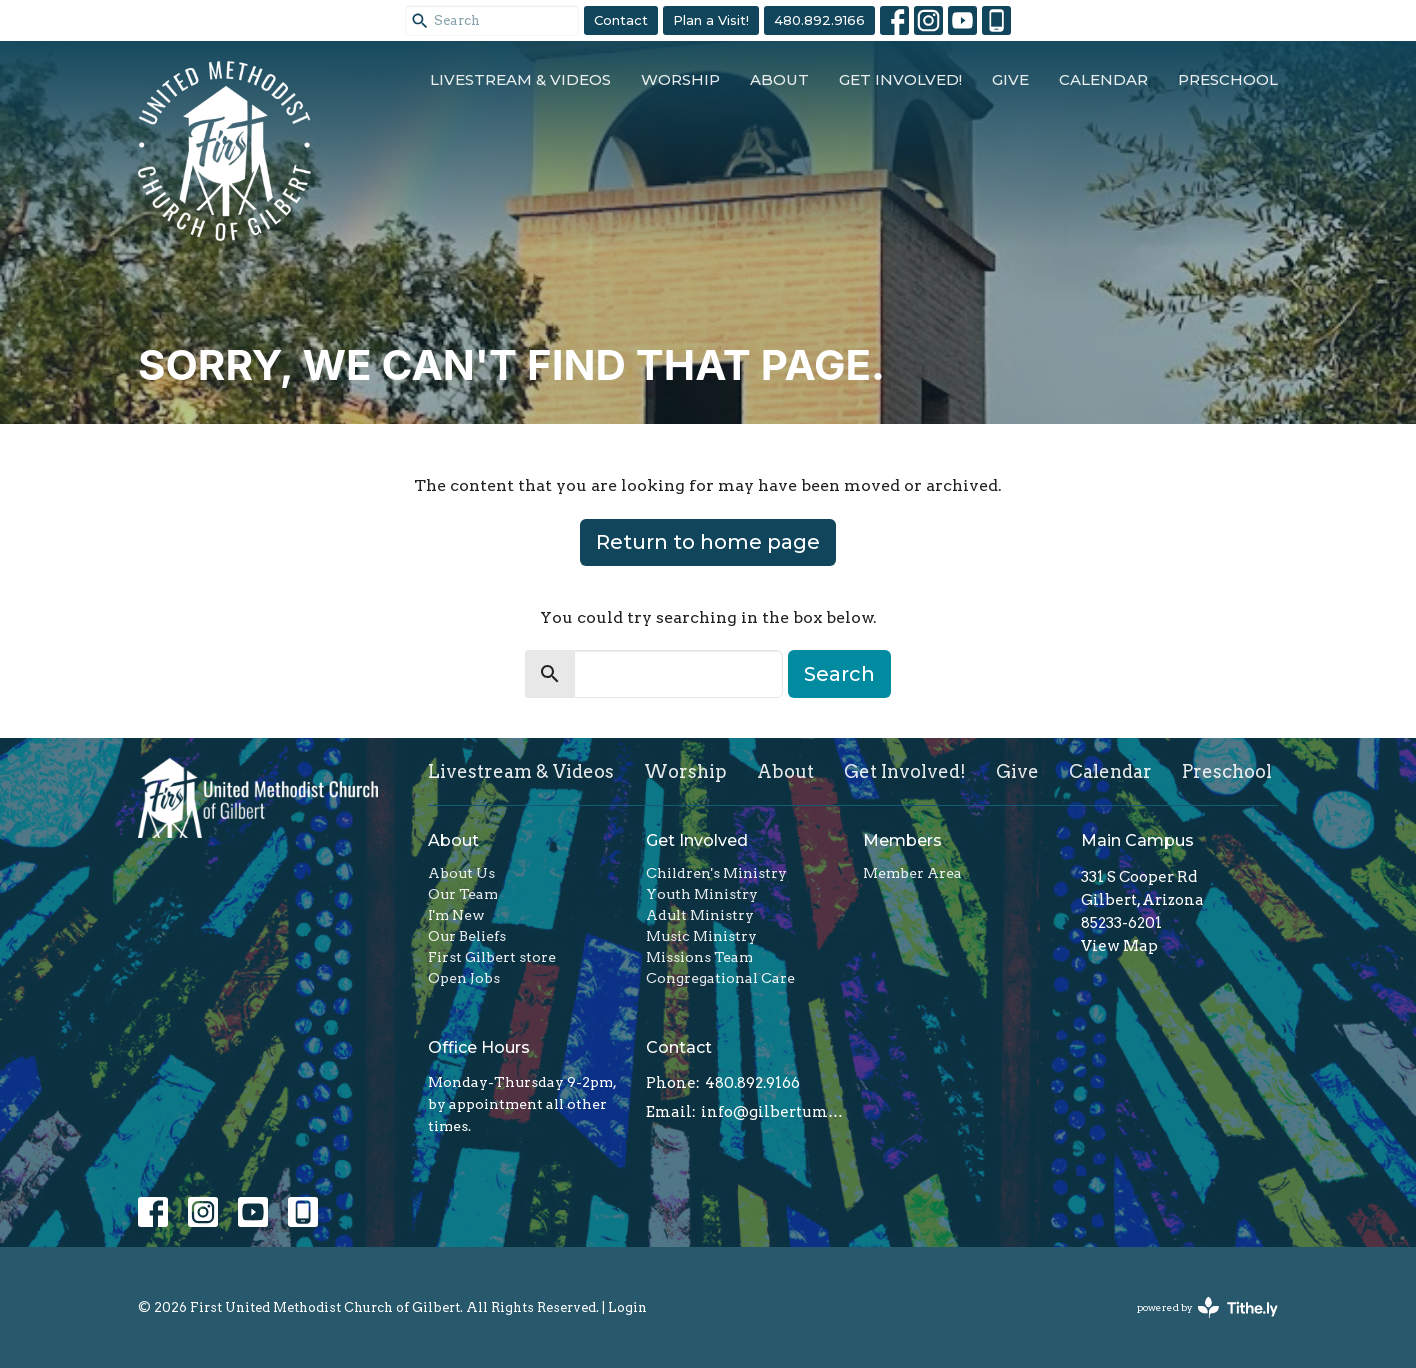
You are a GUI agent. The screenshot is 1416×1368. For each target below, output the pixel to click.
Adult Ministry (700, 915)
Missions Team (699, 957)
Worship (680, 79)
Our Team (463, 894)
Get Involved (697, 840)
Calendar (1103, 79)
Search (839, 674)
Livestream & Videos (520, 79)
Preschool (1228, 79)
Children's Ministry (716, 873)
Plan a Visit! (711, 20)
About (779, 79)
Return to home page (708, 542)
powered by (1207, 1307)
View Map (1119, 946)
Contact (621, 20)
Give (1010, 79)
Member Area (912, 873)
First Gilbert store (492, 957)
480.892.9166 (819, 20)
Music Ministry (701, 936)
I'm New (456, 915)
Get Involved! (900, 79)
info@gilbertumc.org (772, 1112)
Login (627, 1307)
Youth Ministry (702, 894)
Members (902, 840)
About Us (461, 873)
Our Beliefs (467, 936)
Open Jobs (464, 978)
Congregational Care (720, 978)
